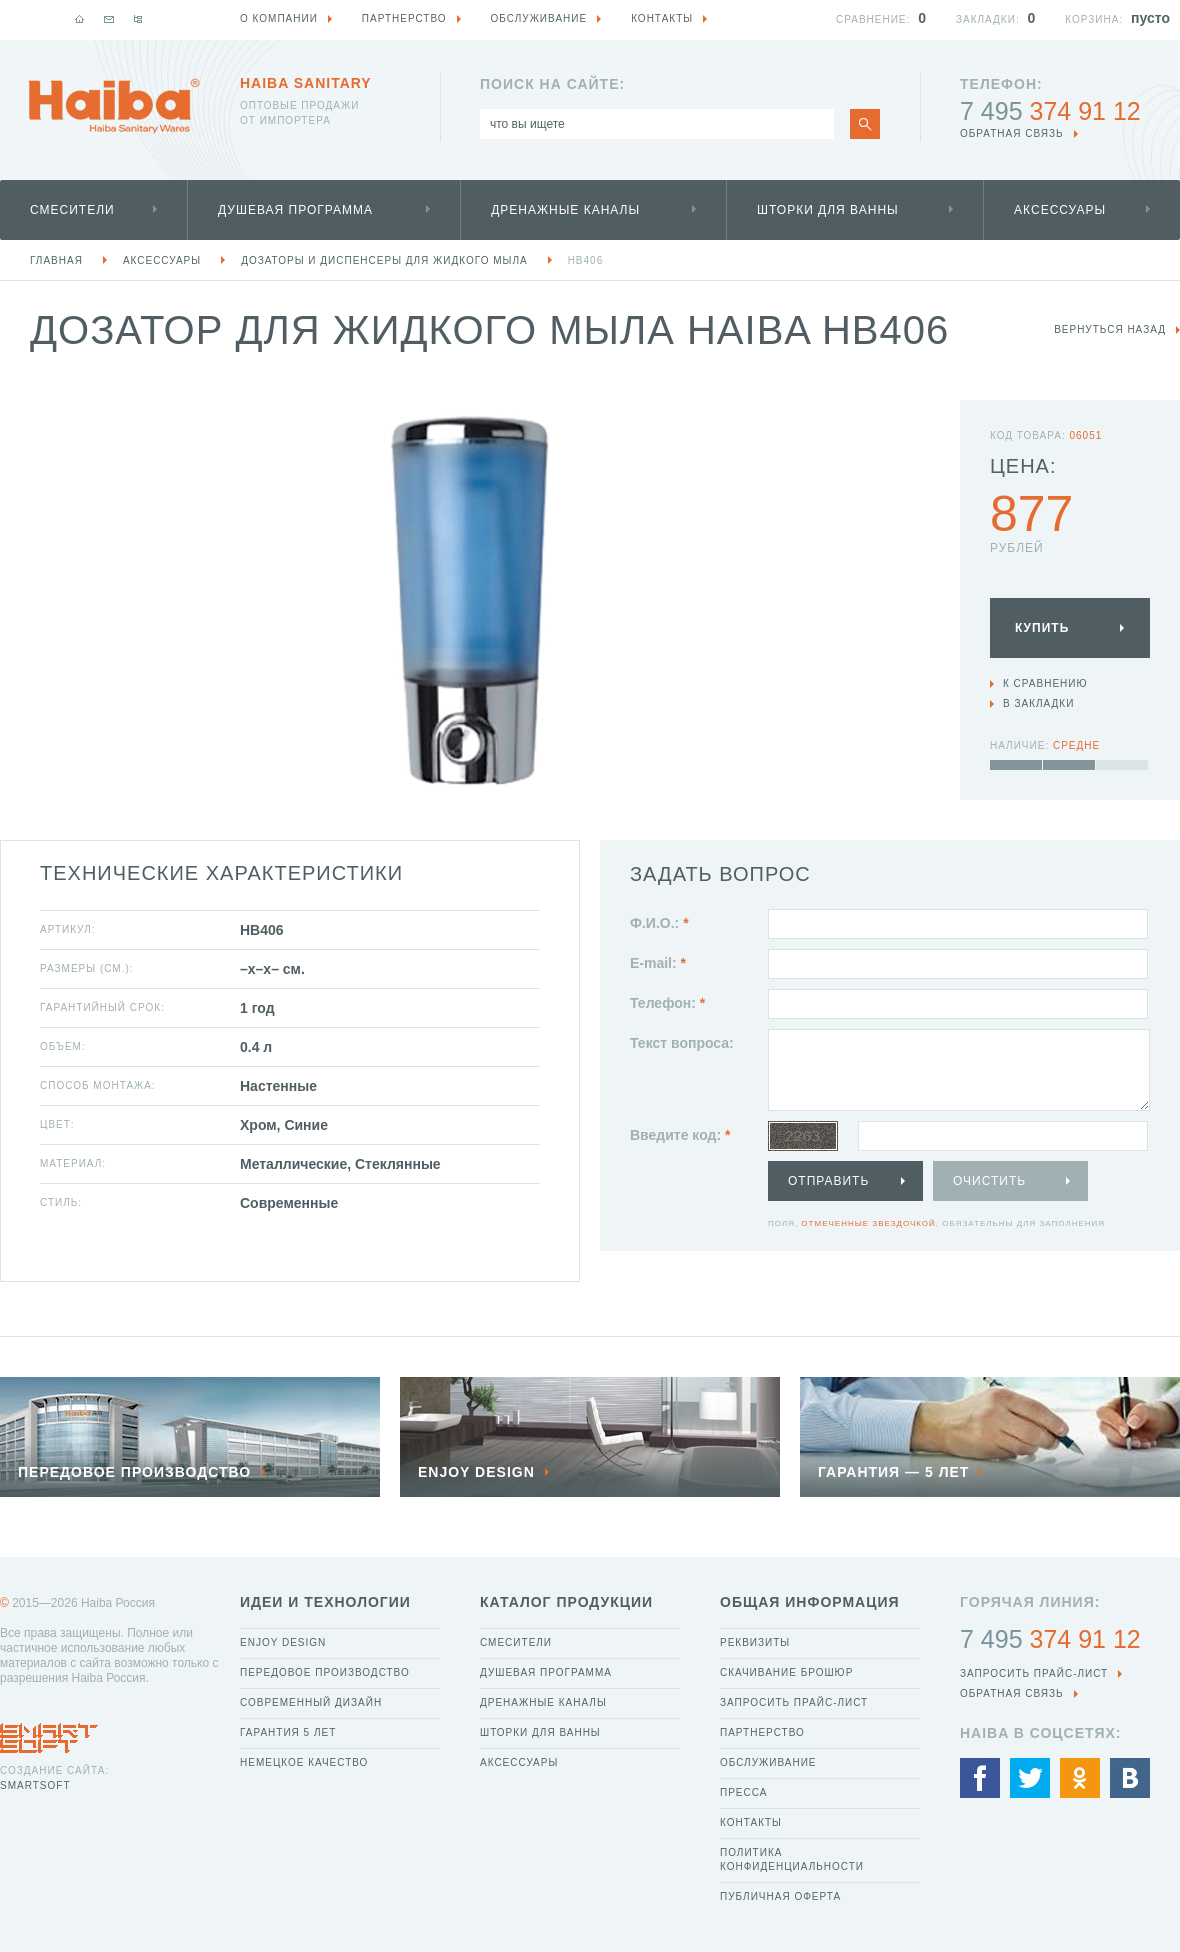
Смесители (72, 210)
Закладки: (988, 19)
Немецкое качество (304, 1762)
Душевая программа (295, 210)
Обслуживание (768, 1762)
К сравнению (1045, 683)
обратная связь (1012, 133)
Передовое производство (325, 1672)
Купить (1042, 628)
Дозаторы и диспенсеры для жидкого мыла (384, 260)
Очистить (989, 1181)
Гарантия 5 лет (288, 1732)
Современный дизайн (311, 1702)
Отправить (828, 1181)
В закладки (1038, 703)
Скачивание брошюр (786, 1672)
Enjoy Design (283, 1642)
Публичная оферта (780, 1896)
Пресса (743, 1792)
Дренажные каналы (565, 210)
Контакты (751, 1822)
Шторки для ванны (828, 210)
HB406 (586, 260)
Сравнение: (873, 19)
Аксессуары (1060, 210)
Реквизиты (755, 1642)
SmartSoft (35, 1785)
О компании (279, 18)
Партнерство (762, 1732)
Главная (56, 260)
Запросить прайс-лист (794, 1702)
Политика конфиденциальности (792, 1859)
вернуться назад (1110, 329)
